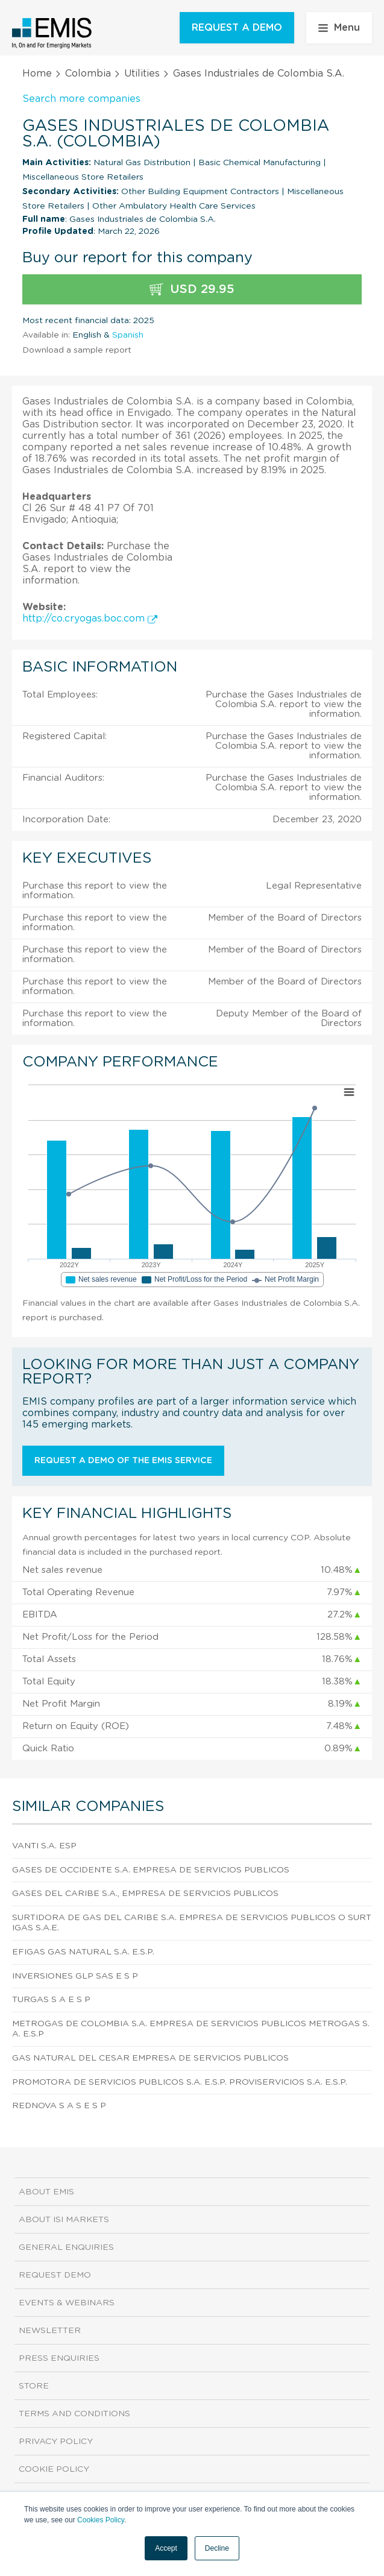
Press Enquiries (59, 2358)
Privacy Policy (56, 2441)
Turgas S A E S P (51, 1999)
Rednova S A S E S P (59, 2106)
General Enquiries (66, 2247)
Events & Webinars (67, 2303)
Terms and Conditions (74, 2414)
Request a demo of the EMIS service (123, 1460)
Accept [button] (166, 2548)
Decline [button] (217, 2548)
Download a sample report (76, 350)
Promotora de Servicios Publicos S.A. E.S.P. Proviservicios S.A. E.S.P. (179, 2082)
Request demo (55, 2275)
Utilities (142, 73)
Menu (339, 28)
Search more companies (81, 99)
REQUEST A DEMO (237, 28)
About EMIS (46, 2192)
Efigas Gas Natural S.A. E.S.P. (83, 1952)
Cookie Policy (54, 2469)
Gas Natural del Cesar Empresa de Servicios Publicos (150, 2058)
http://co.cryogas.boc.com (89, 618)
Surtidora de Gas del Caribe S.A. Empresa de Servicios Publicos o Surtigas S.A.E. (191, 1922)
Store (34, 2386)
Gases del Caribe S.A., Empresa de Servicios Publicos (145, 1893)
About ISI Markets (64, 2219)
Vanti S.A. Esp (44, 1846)
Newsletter (50, 2330)
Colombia (88, 73)
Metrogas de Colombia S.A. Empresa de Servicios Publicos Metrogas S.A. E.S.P (191, 2029)
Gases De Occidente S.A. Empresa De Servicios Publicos (150, 1870)
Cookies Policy (100, 2520)
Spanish (127, 335)
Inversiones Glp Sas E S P (75, 1976)
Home (37, 73)
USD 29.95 (192, 289)
